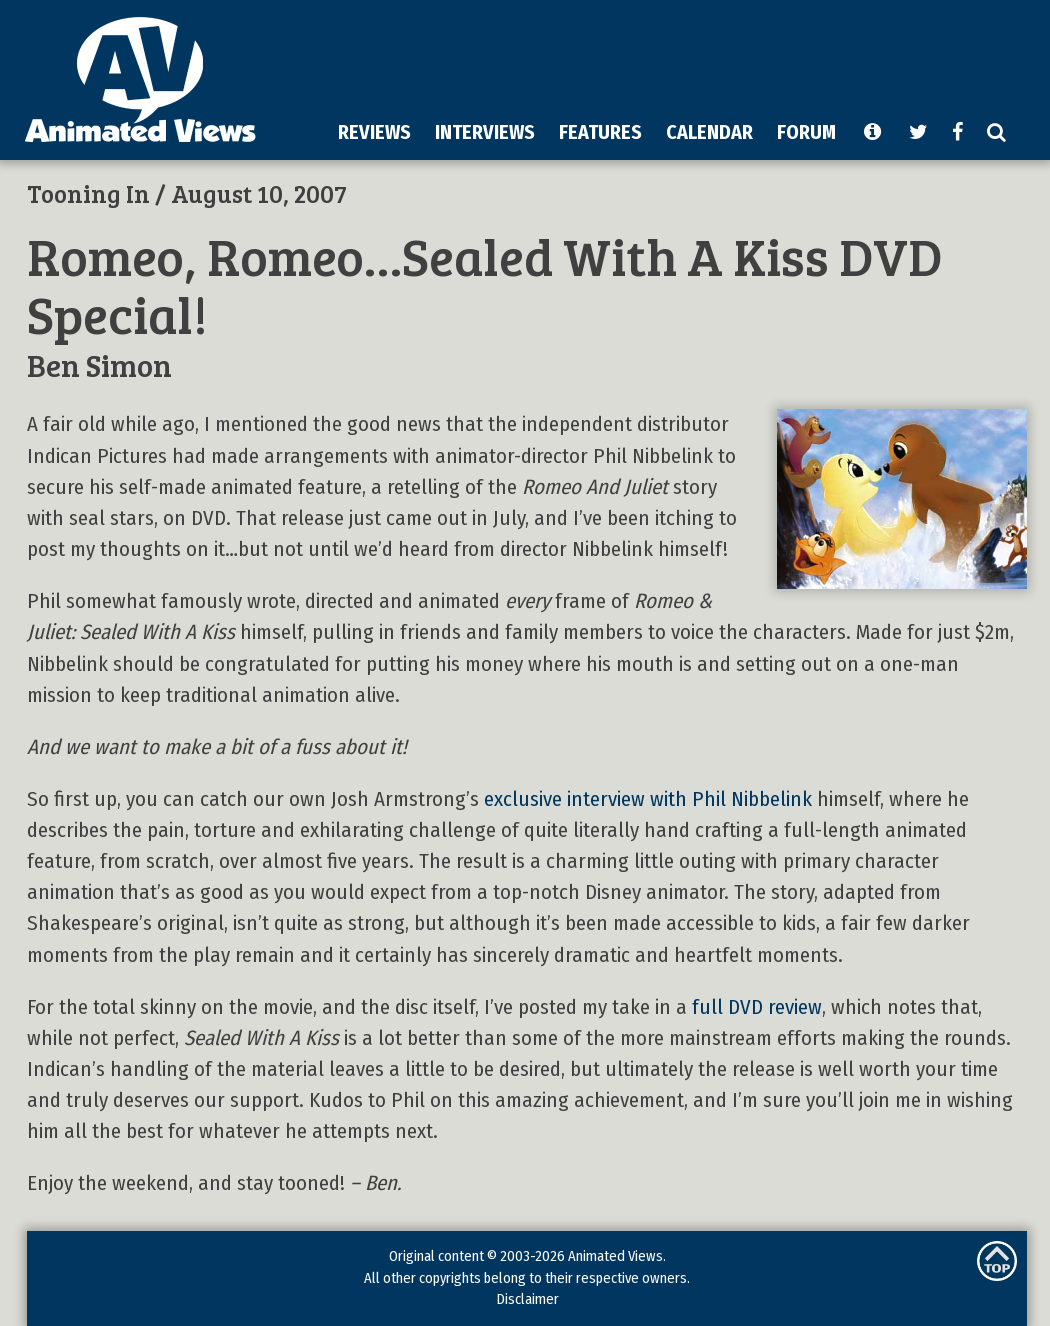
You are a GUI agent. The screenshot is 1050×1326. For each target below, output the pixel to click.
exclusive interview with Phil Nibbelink (648, 799)
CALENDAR (709, 132)
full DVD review (757, 1007)
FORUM (806, 132)
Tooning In (88, 193)
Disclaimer (527, 1299)
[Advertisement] (542, 154)
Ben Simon (99, 364)
